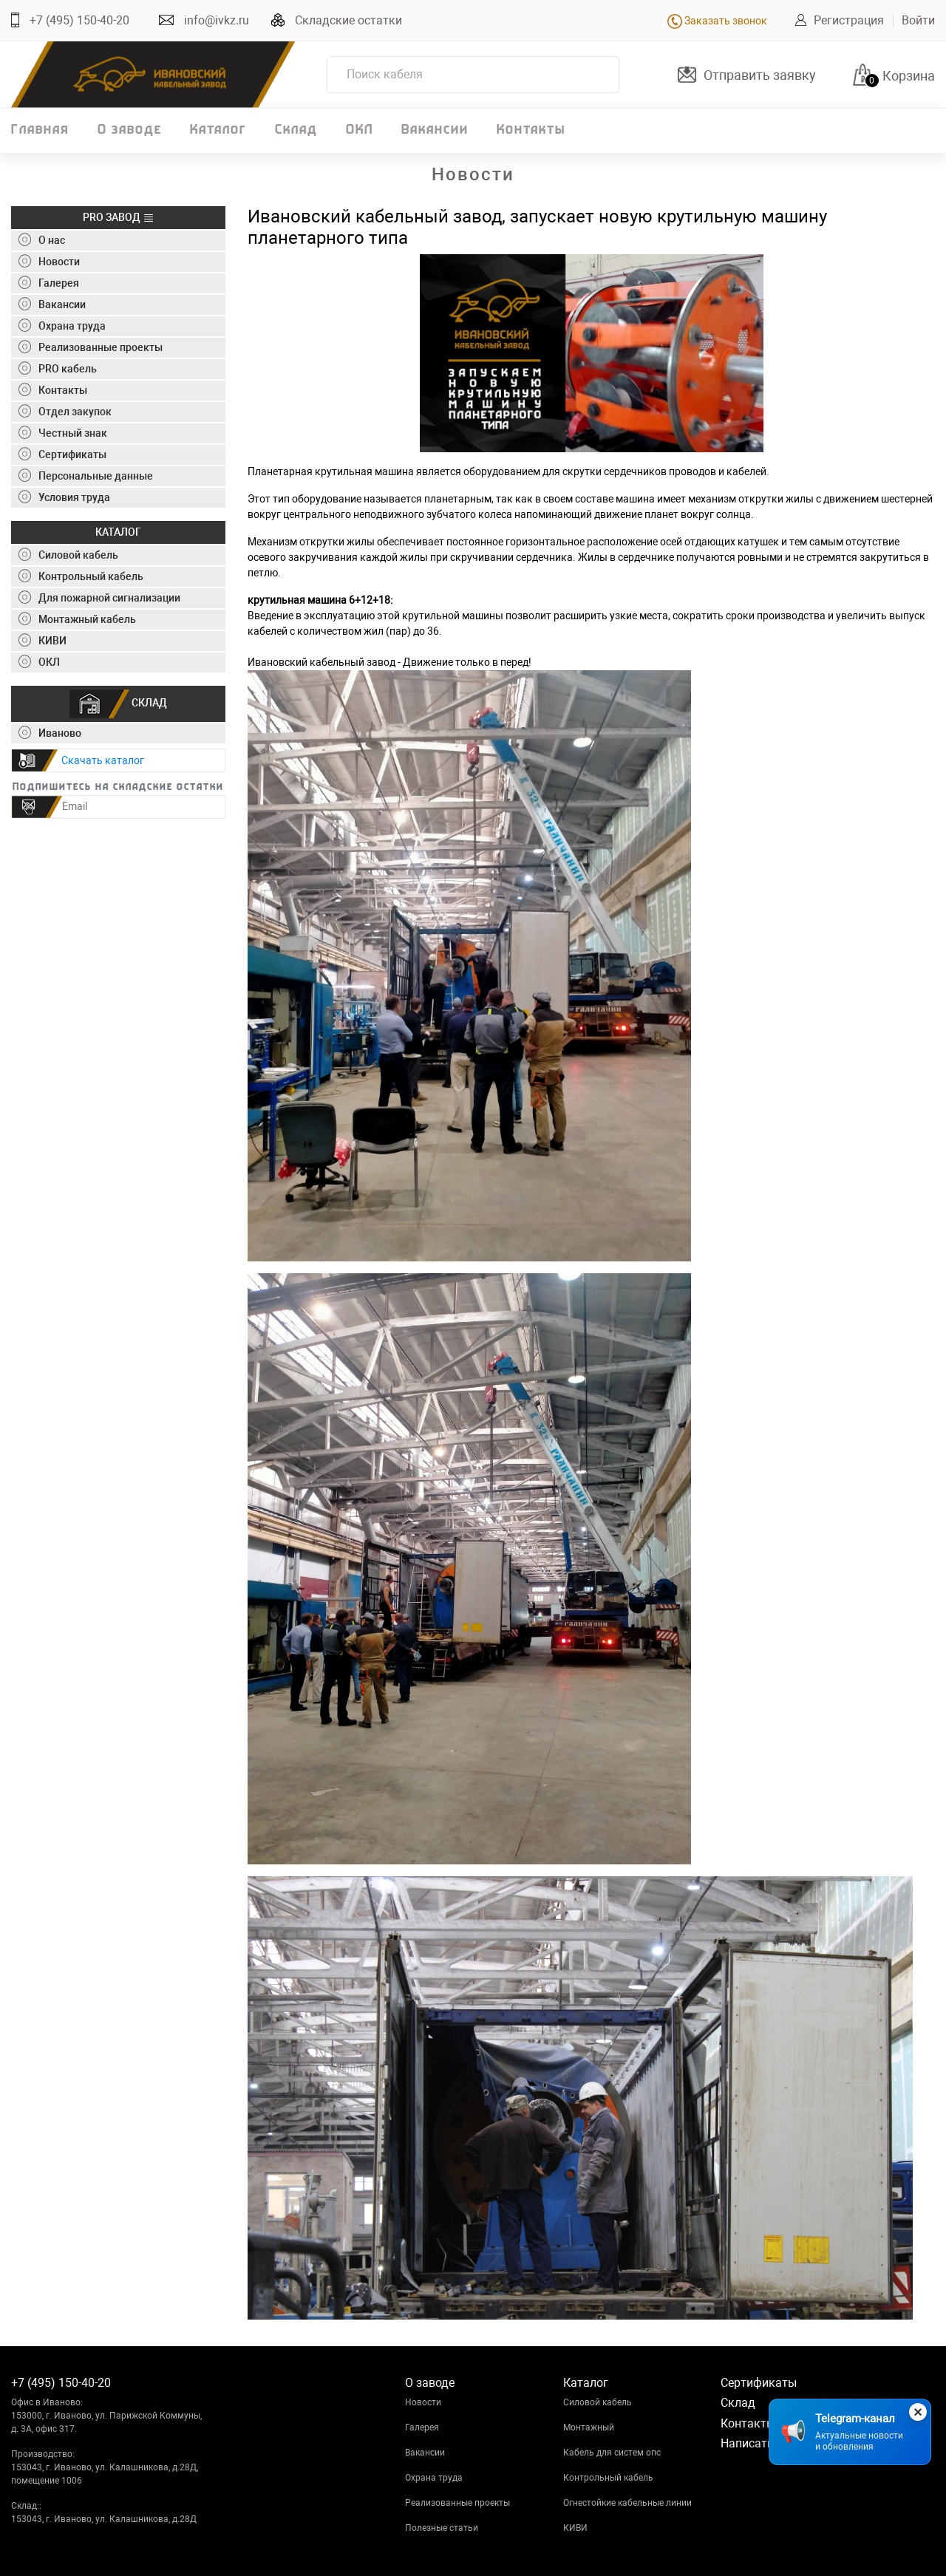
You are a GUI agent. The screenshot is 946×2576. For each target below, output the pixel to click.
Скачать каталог (102, 760)
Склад (296, 130)
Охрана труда (434, 2478)
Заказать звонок (717, 21)
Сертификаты (759, 2383)
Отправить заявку (760, 75)
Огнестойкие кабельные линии (627, 2503)
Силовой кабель (597, 2402)
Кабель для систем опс (612, 2452)
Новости (423, 2402)
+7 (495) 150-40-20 (79, 20)
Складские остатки (348, 20)
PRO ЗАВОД (118, 217)
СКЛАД (118, 703)
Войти (918, 20)
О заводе (130, 130)
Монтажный (588, 2427)
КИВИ (575, 2528)
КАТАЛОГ (118, 532)
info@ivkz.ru (216, 20)
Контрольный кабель (608, 2478)
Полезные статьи (441, 2528)
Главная (40, 130)
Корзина (908, 76)
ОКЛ (359, 130)
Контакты (531, 130)
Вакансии (435, 130)
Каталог (218, 130)
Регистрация (849, 20)
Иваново (49, 733)
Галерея (422, 2427)
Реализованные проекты (457, 2503)
